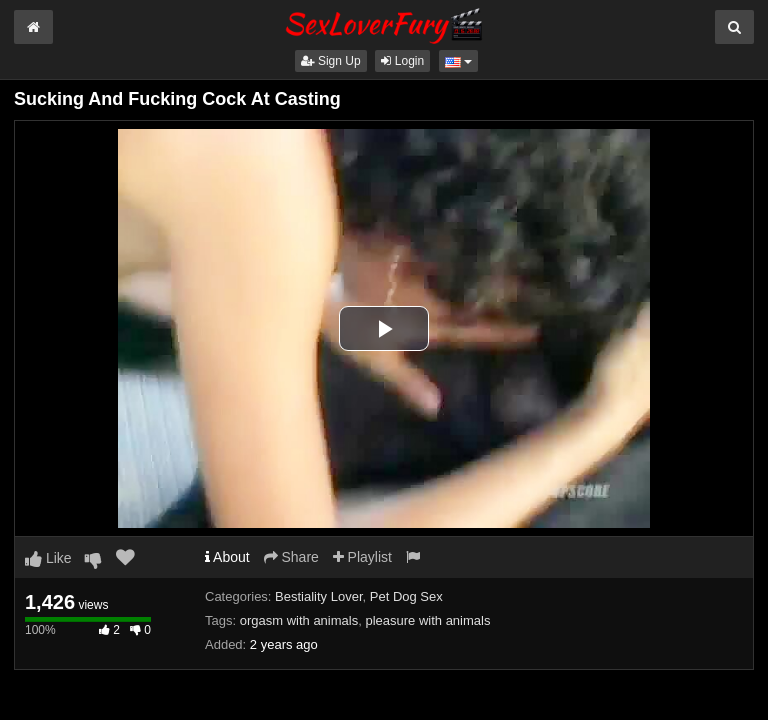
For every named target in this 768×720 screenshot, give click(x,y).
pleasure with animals (427, 620)
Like (48, 558)
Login (402, 61)
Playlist (362, 557)
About (227, 557)
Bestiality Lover (318, 596)
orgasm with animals (299, 620)
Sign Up (331, 61)
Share (291, 557)
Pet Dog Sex (406, 596)
